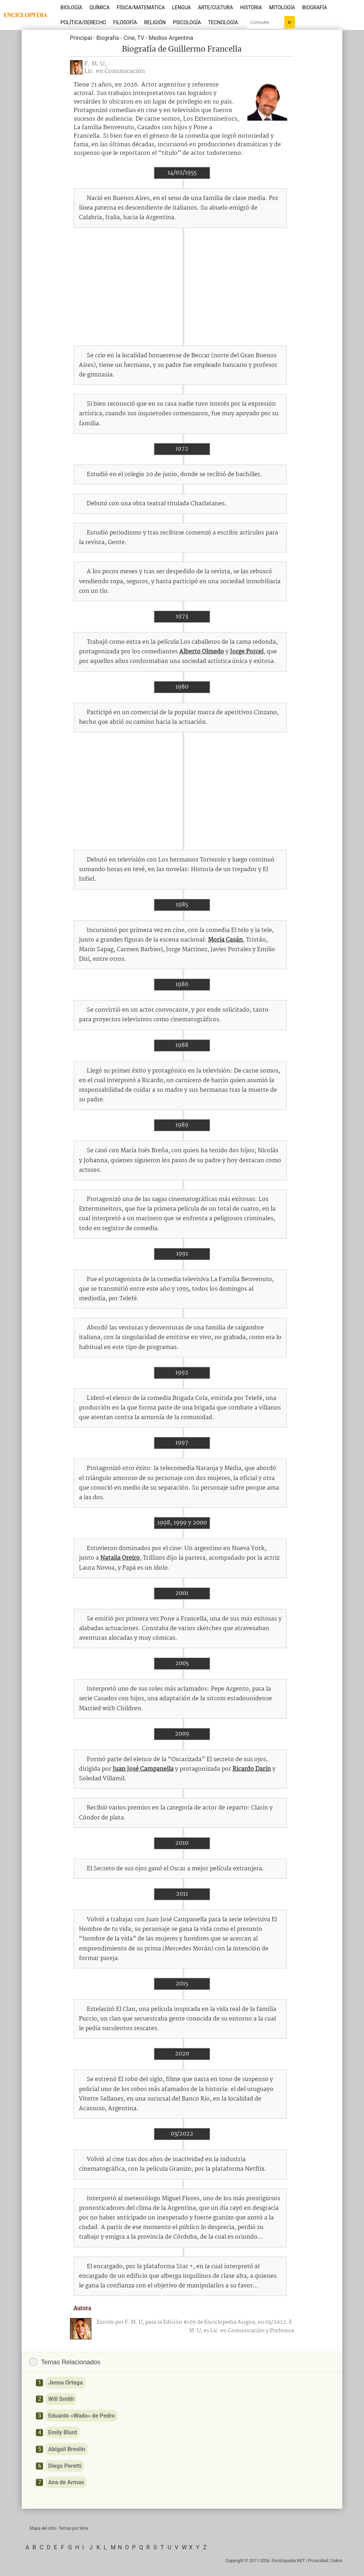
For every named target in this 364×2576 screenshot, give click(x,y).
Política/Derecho (83, 22)
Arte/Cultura (215, 7)
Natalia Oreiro (120, 1558)
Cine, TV (133, 38)
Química (100, 7)
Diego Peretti (64, 2465)
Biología (71, 7)
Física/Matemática (141, 7)
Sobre (336, 2560)
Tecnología (223, 22)
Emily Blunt (62, 2432)
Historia (251, 7)
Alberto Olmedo (201, 652)
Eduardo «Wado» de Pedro (81, 2415)
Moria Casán (225, 940)
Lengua (181, 7)
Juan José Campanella (143, 1769)
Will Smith (61, 2399)
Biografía (314, 7)
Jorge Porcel (246, 652)
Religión (155, 22)
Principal (81, 38)
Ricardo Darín (251, 1769)
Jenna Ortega (65, 2382)
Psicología (187, 22)
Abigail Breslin (66, 2449)
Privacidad (318, 2560)
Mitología (282, 7)
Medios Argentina (171, 38)
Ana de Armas (66, 2482)
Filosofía (125, 22)
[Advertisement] (182, 287)
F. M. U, (95, 64)
